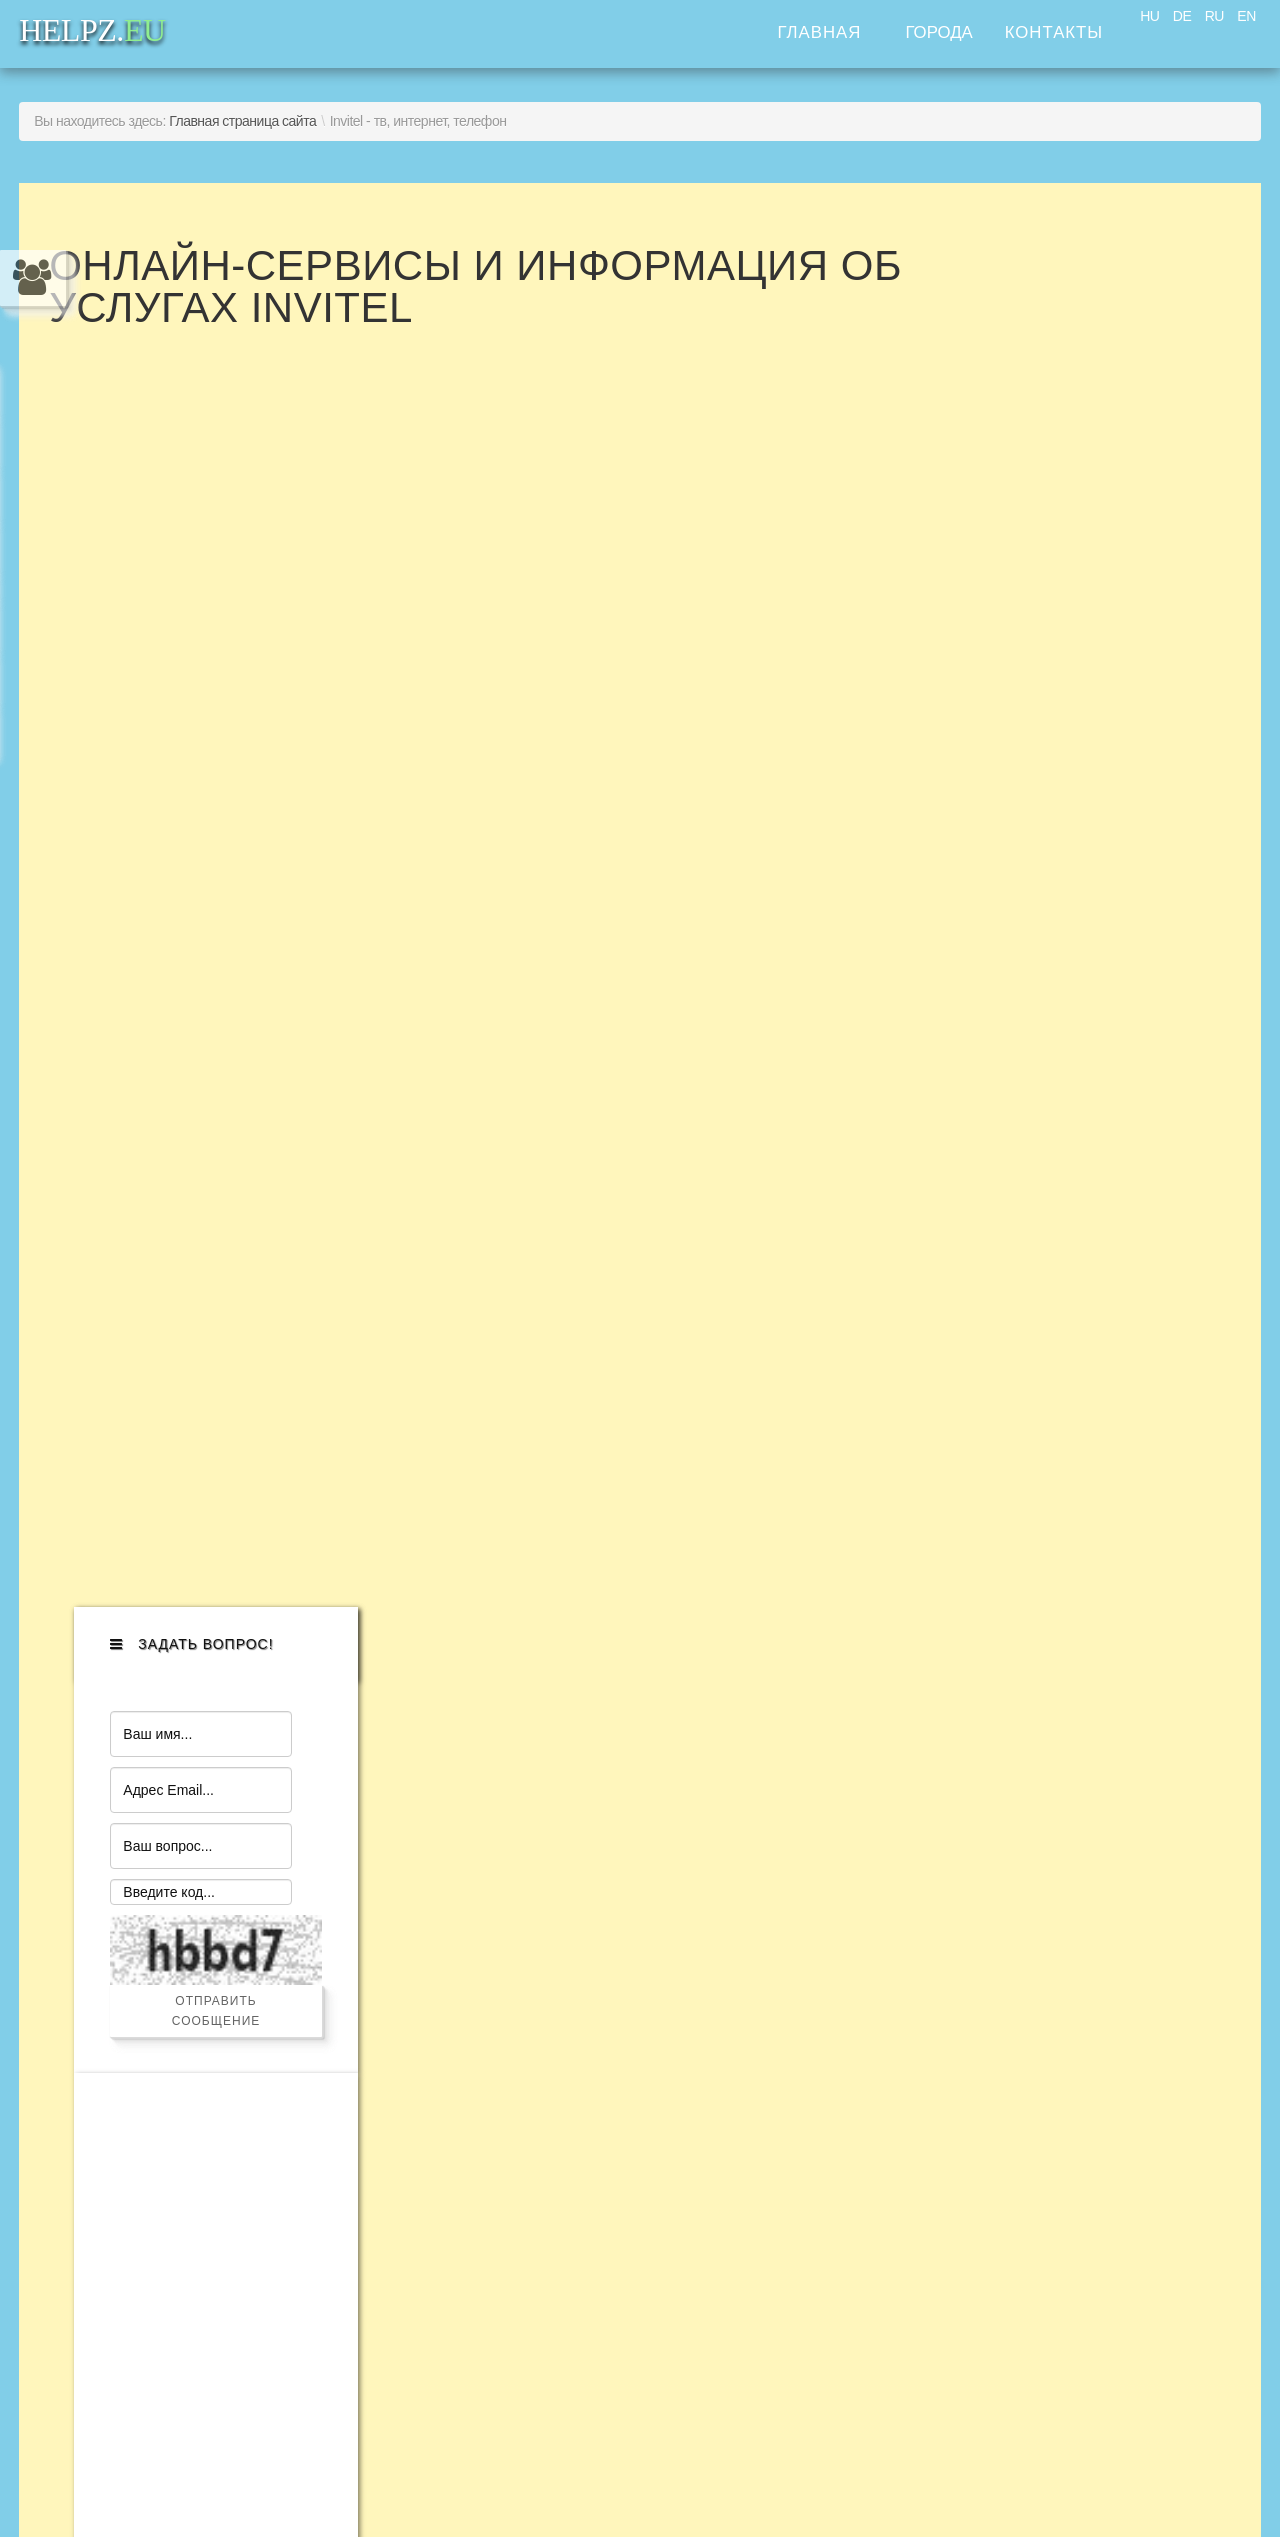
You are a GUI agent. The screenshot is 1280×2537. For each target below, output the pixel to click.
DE (1182, 16)
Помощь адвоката (164, 2016)
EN (1246, 16)
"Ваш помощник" (157, 1983)
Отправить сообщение (1092, 615)
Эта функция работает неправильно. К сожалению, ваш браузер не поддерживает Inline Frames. (634, 960)
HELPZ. (1039, 1886)
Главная (819, 32)
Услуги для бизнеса (171, 2049)
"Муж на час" (138, 1884)
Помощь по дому (159, 1950)
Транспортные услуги (180, 2082)
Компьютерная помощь (190, 1917)
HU (1149, 16)
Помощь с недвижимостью (206, 2115)
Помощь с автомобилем (194, 1818)
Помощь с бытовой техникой (216, 1851)
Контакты (1054, 32)
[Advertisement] (1092, 1013)
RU (1214, 16)
